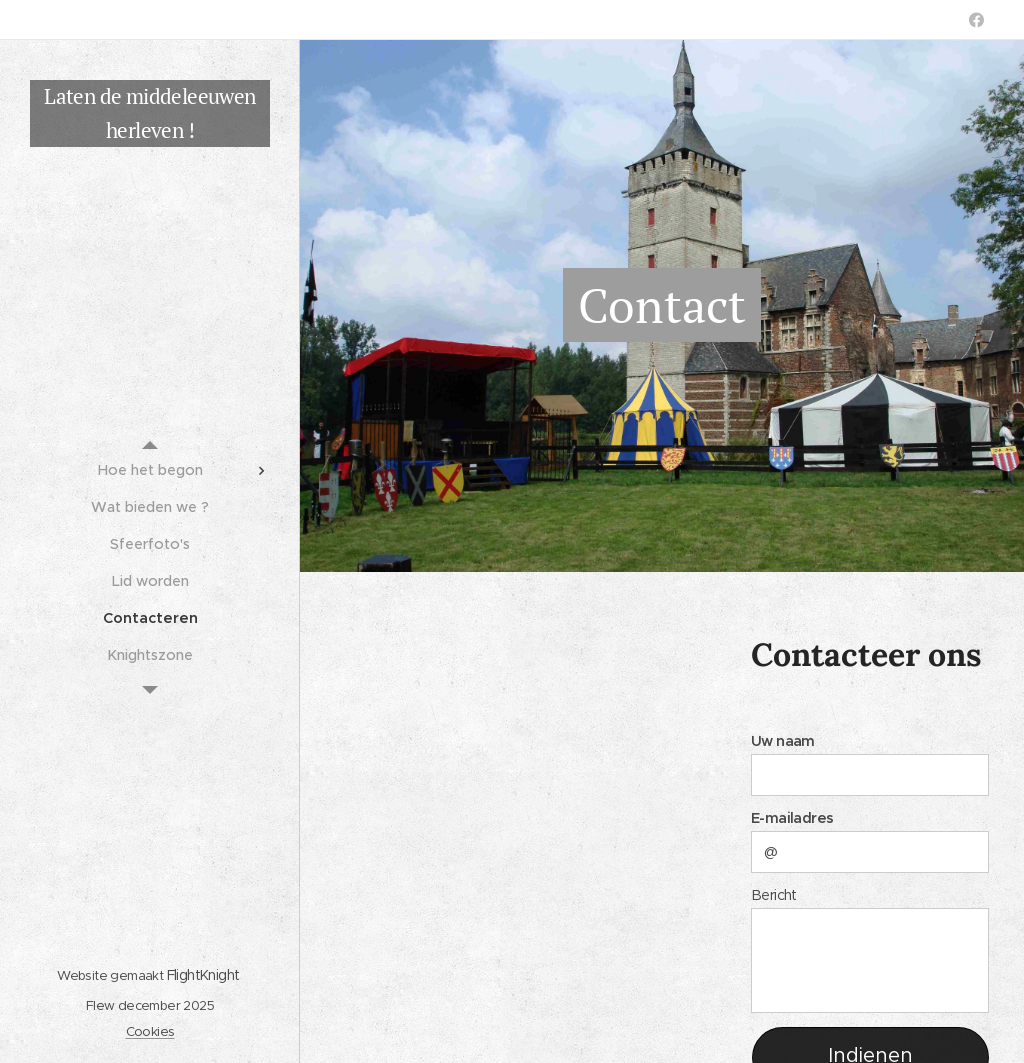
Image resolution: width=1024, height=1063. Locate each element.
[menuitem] (150, 470)
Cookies (150, 1031)
